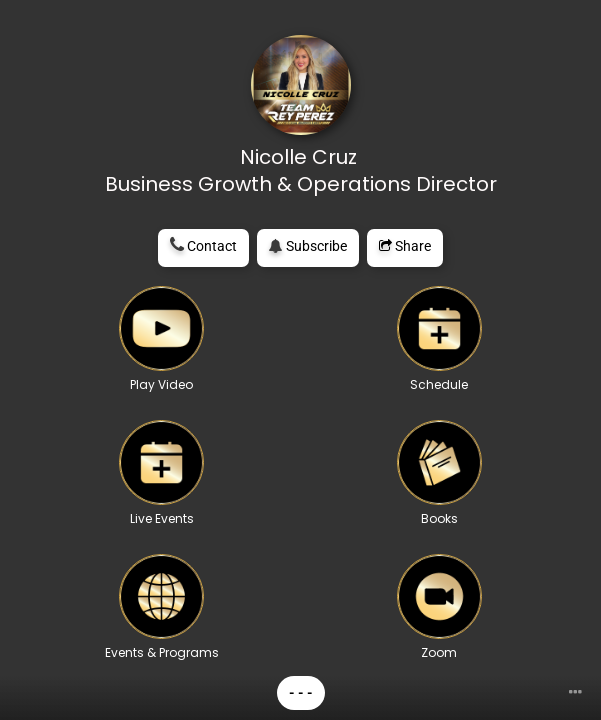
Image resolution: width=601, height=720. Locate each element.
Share (405, 246)
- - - (301, 693)
